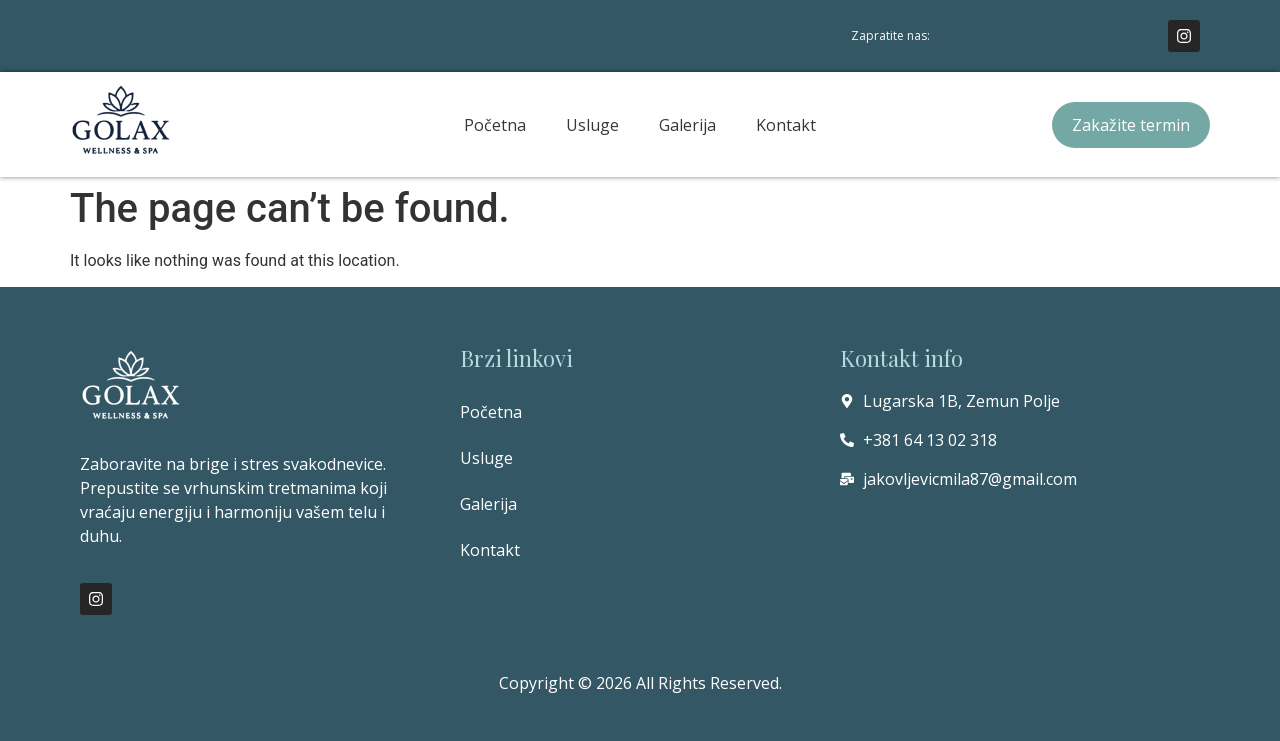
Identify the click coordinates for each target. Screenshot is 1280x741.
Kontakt (786, 125)
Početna (495, 125)
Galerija (687, 125)
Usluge (592, 125)
